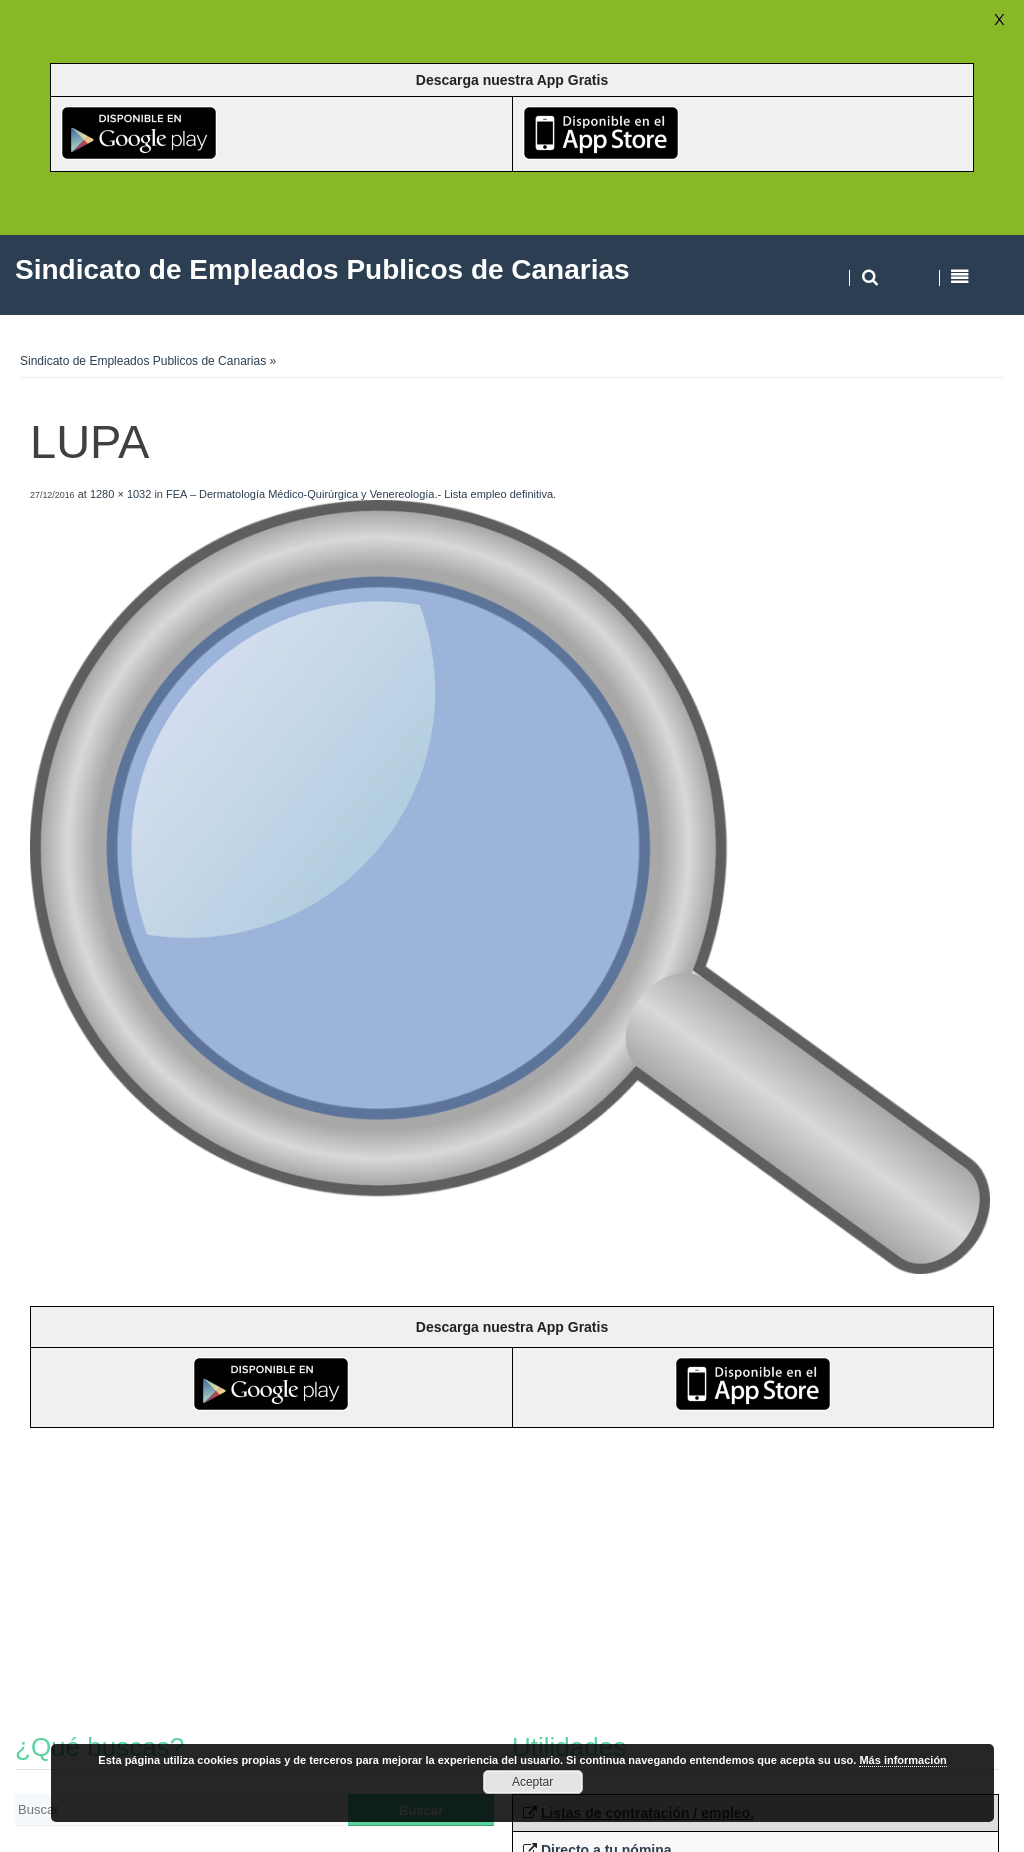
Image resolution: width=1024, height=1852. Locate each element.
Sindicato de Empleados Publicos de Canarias (143, 361)
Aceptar (532, 1782)
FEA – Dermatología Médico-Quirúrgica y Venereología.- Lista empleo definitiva (359, 494)
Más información (902, 1760)
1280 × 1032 (120, 494)
